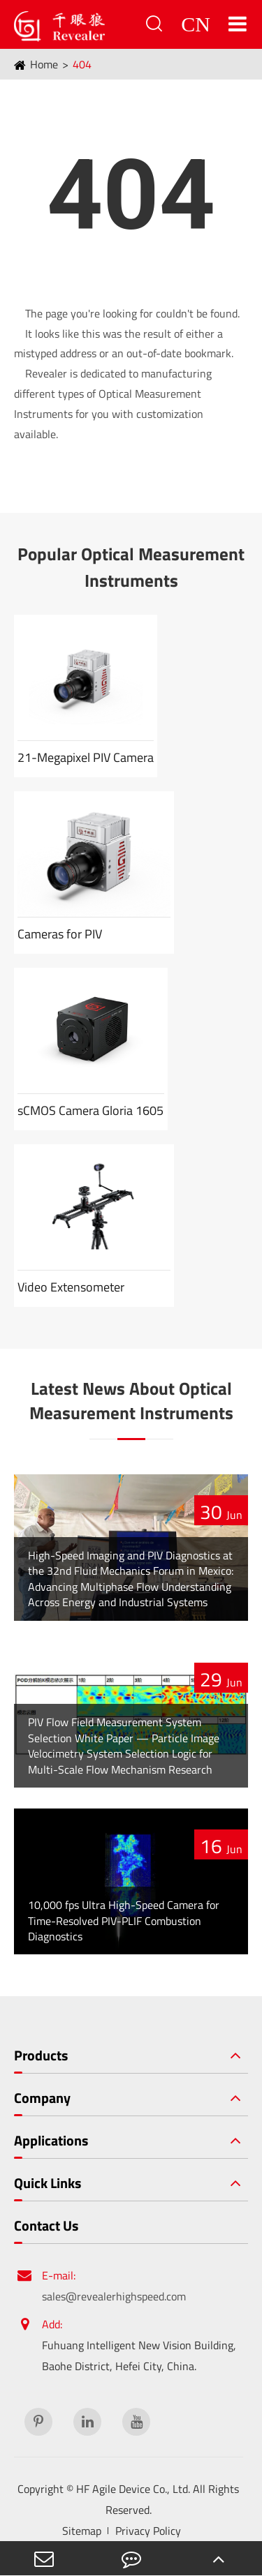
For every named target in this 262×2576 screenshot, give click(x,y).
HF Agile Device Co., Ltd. (133, 2488)
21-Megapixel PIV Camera (85, 757)
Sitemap (81, 2530)
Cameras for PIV (59, 933)
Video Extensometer (70, 1287)
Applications (51, 2140)
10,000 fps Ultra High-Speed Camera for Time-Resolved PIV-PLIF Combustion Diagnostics (123, 1920)
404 (82, 64)
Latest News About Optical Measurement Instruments (131, 1401)
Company (42, 2098)
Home (44, 64)
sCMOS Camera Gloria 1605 (90, 1110)
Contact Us (46, 2225)
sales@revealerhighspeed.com (114, 2296)
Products (41, 2055)
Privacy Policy (148, 2530)
